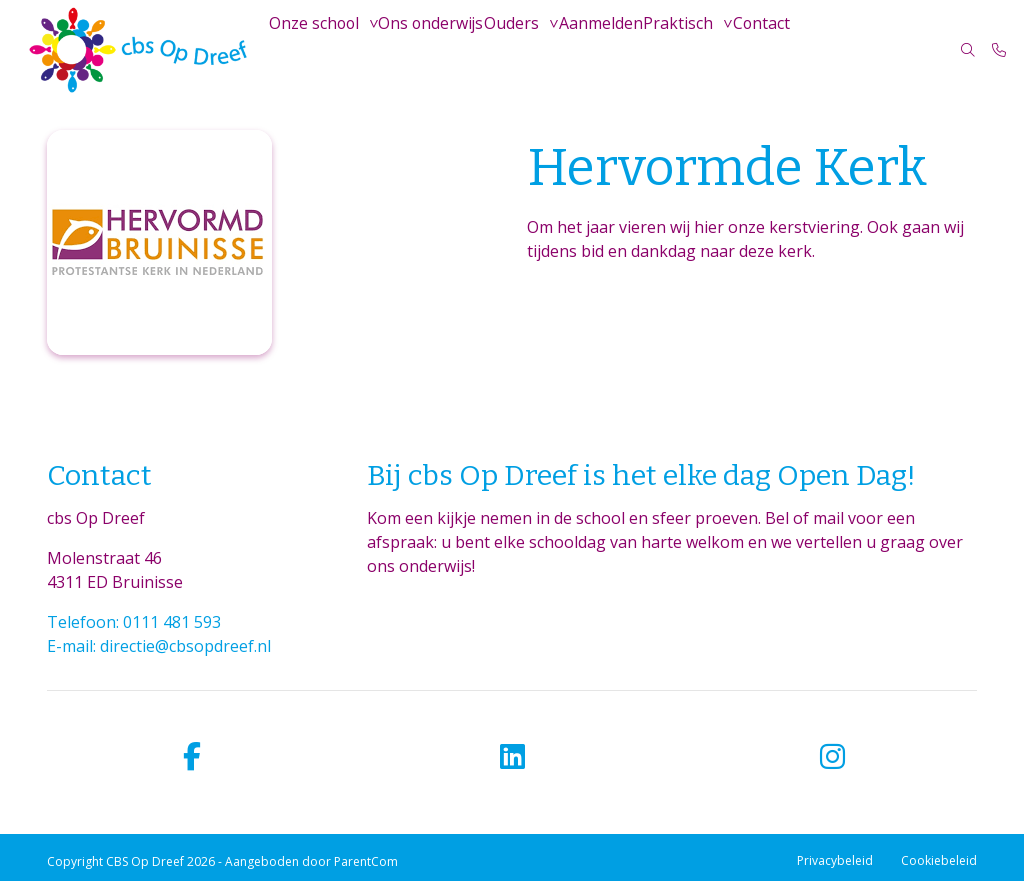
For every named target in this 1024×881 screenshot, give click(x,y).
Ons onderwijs (435, 49)
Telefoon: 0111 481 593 (134, 622)
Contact (778, 49)
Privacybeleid (835, 860)
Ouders (519, 49)
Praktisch (691, 49)
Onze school (316, 49)
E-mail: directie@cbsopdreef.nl (159, 646)
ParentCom (366, 861)
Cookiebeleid (939, 860)
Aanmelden (611, 49)
